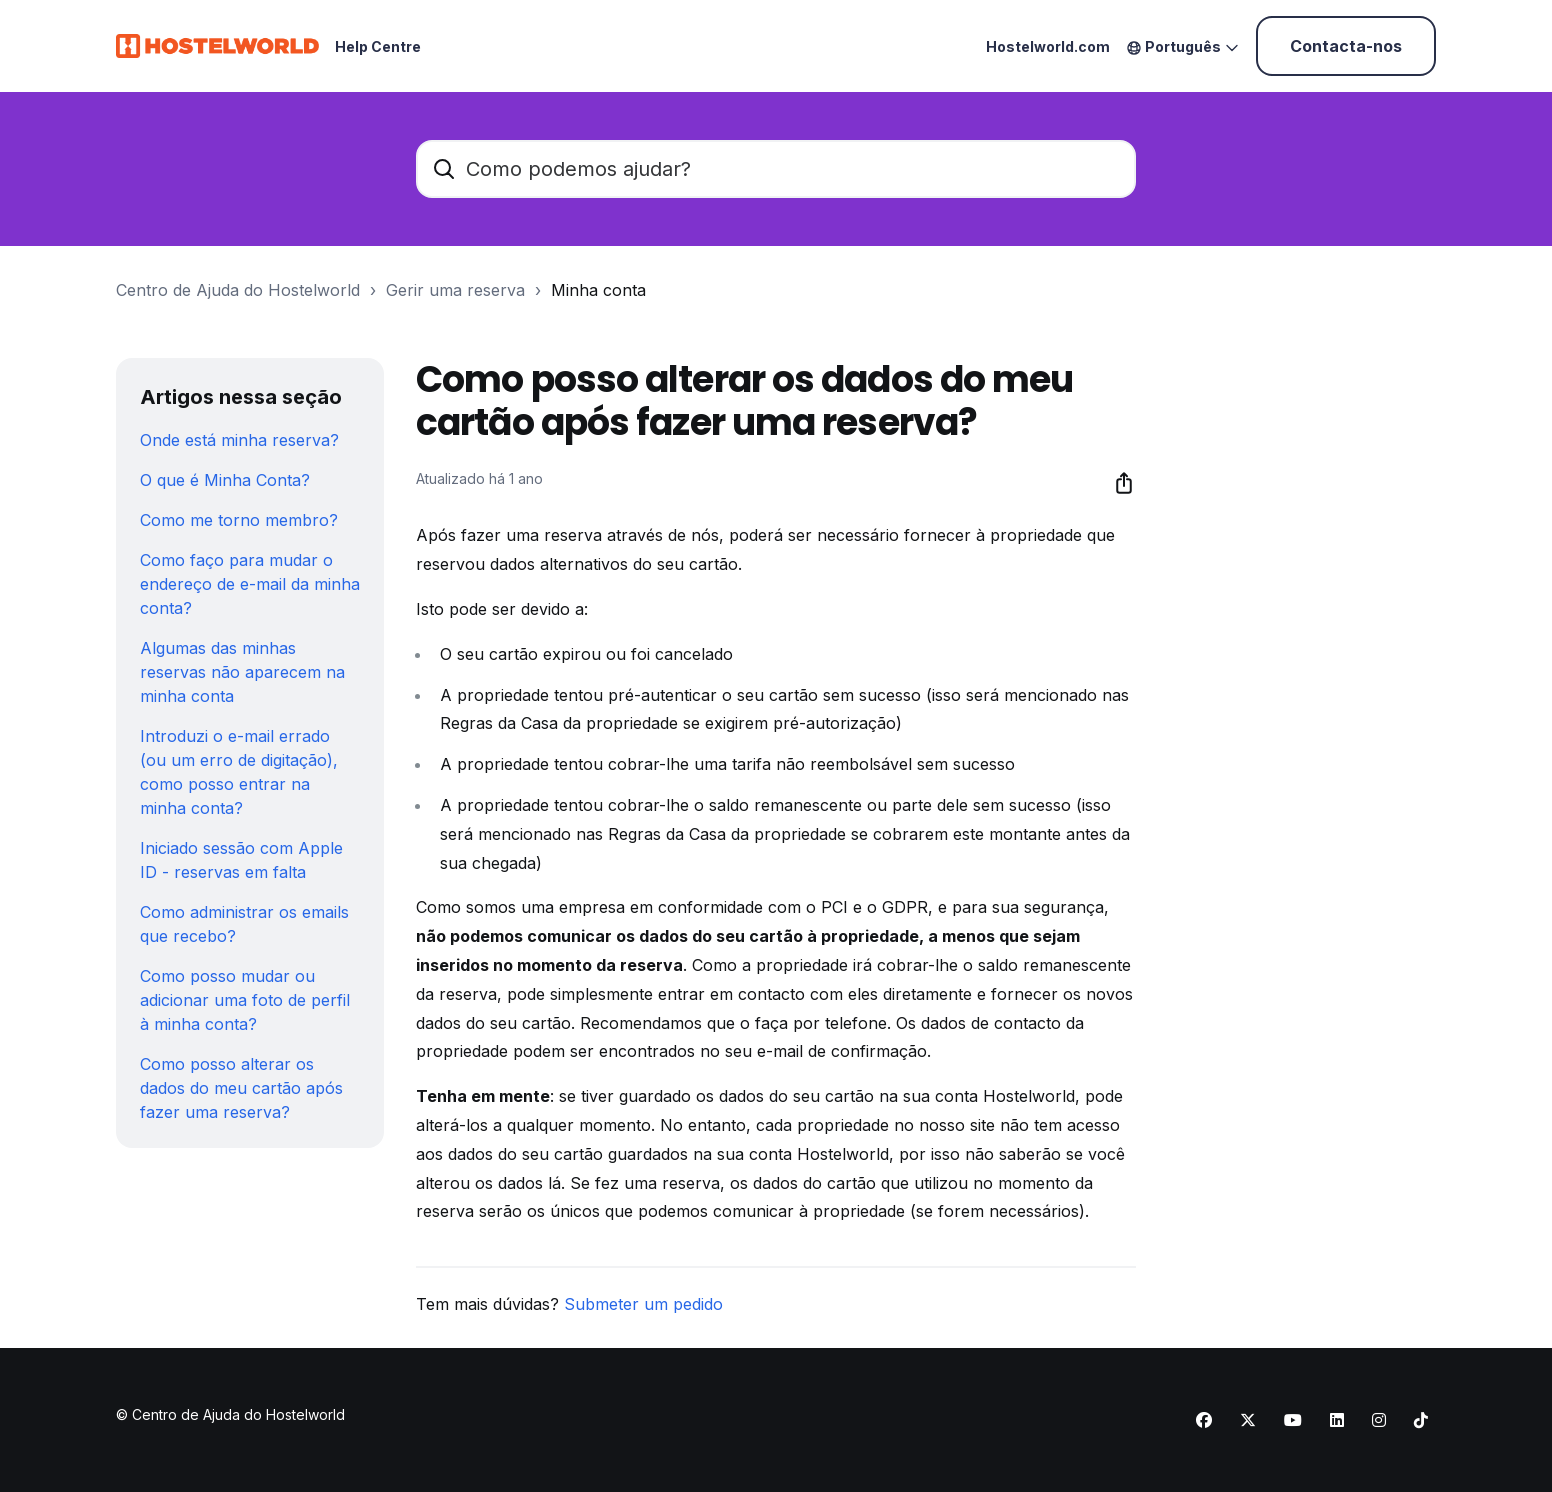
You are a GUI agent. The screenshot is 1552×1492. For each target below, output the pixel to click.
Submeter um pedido (643, 1304)
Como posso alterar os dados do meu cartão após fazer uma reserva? (241, 1088)
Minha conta (598, 290)
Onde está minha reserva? (239, 440)
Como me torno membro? (239, 520)
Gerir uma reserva (455, 290)
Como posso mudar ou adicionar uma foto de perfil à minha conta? (245, 1000)
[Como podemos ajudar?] (776, 169)
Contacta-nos (1346, 46)
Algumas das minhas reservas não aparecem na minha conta (242, 672)
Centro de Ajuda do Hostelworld (238, 290)
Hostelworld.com (1048, 46)
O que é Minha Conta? (225, 480)
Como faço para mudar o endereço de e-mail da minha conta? (250, 584)
